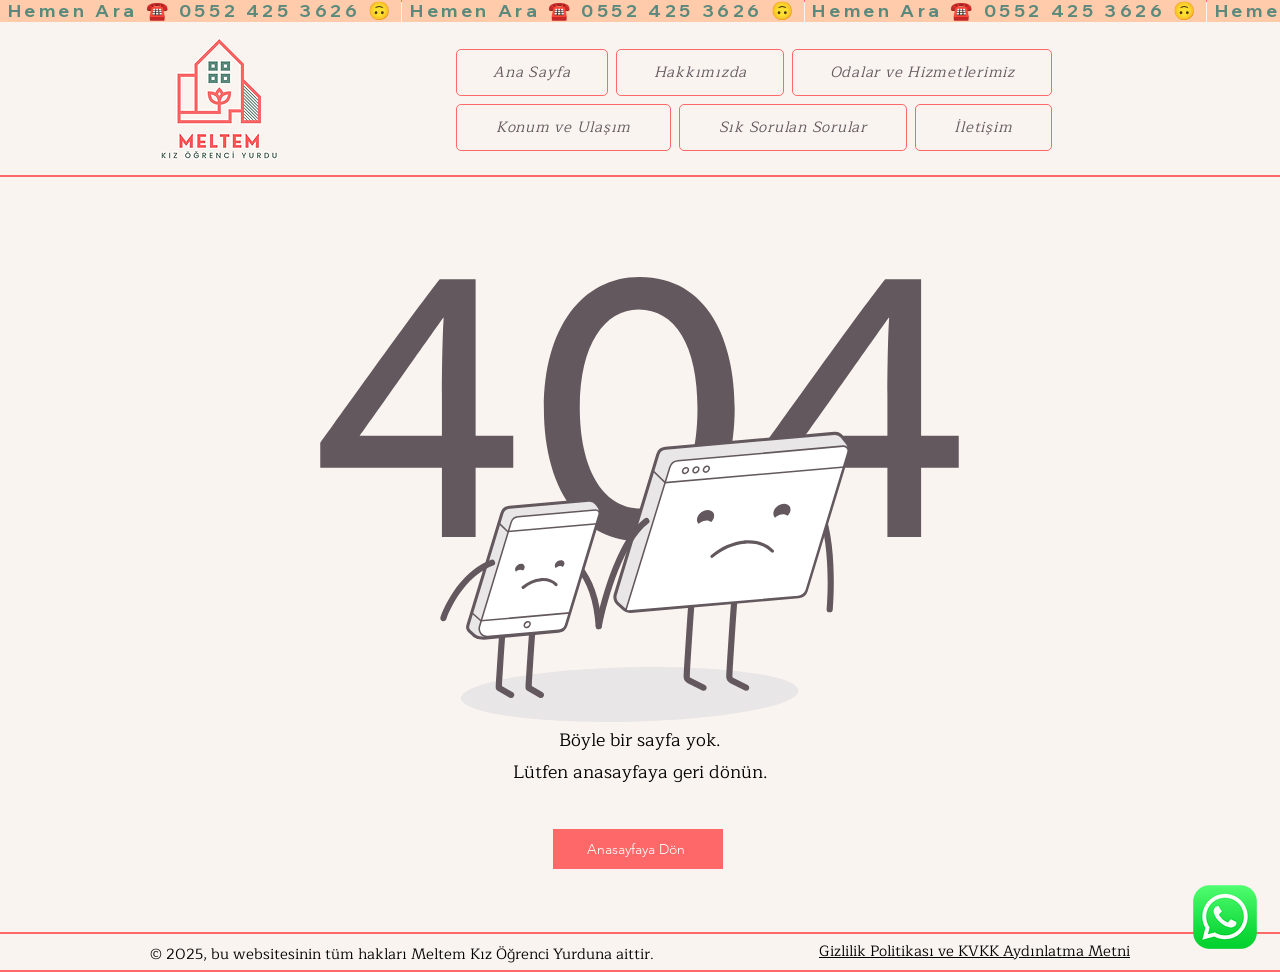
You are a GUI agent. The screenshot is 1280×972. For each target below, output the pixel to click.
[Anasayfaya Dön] (638, 849)
